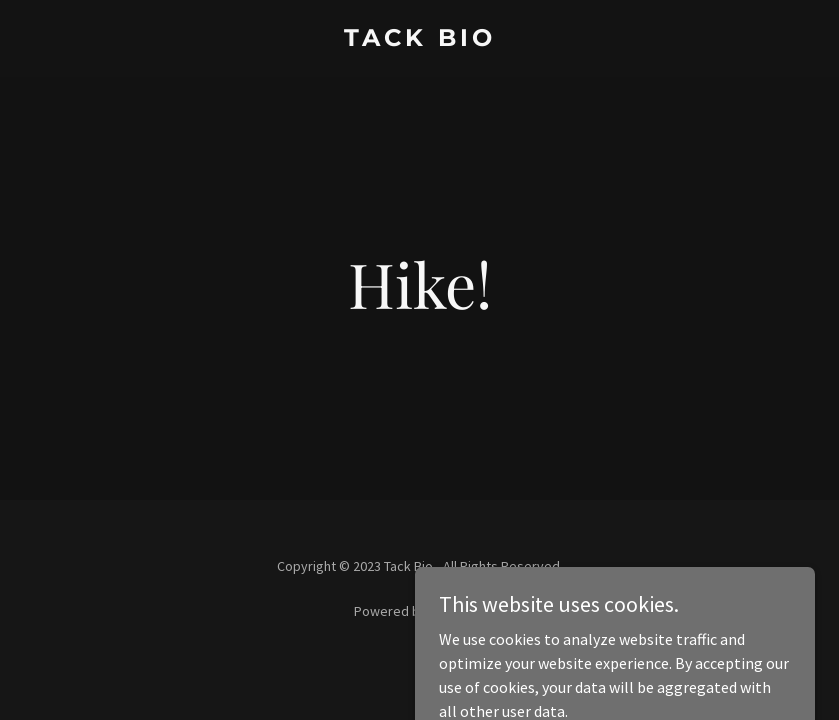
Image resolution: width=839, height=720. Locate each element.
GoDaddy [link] (457, 611)
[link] (420, 40)
